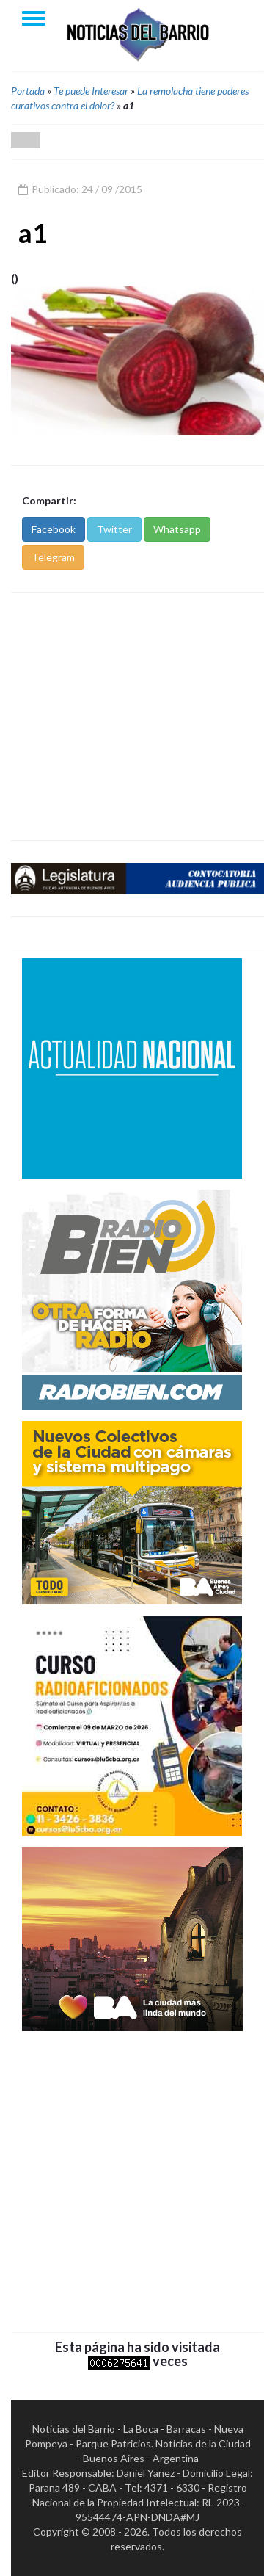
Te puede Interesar (91, 90)
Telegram (53, 557)
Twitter (114, 529)
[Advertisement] (137, 716)
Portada (28, 90)
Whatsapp (177, 529)
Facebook (54, 529)
